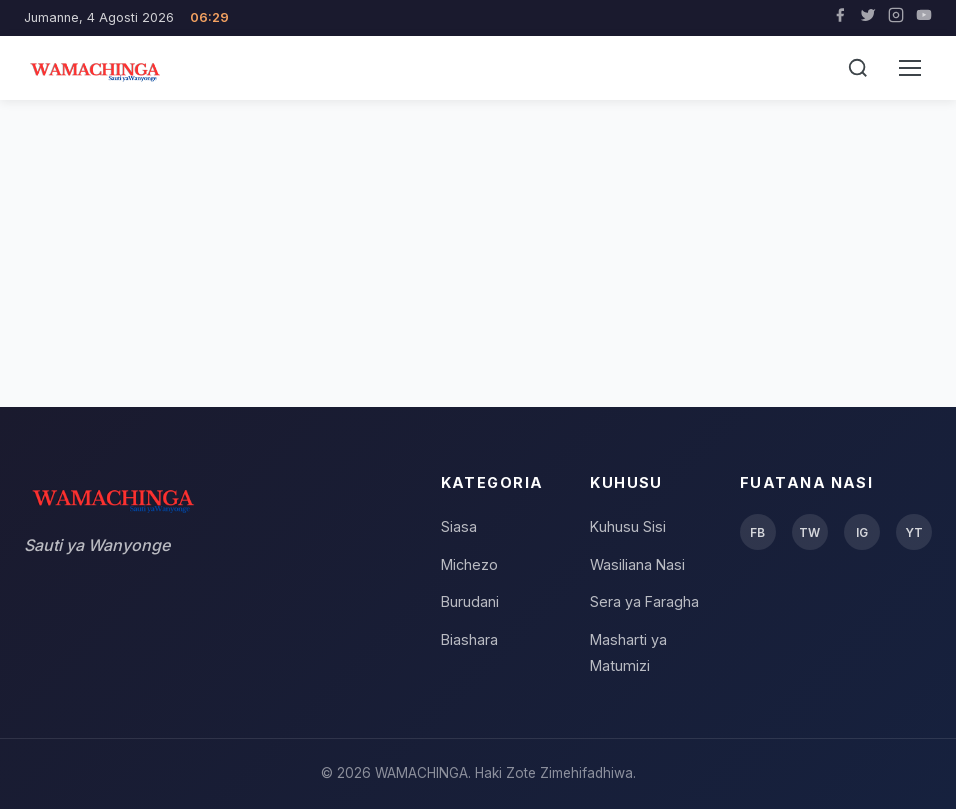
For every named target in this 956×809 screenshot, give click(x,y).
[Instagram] (896, 18)
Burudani (470, 601)
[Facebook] (840, 18)
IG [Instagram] (862, 532)
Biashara (469, 639)
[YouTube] (924, 18)
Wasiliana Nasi (637, 564)
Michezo (469, 564)
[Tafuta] (858, 68)
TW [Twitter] (809, 532)
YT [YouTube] (914, 532)
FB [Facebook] (757, 532)
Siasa (459, 526)
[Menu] (910, 68)
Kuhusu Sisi (628, 526)
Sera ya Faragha (644, 601)
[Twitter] (868, 18)
